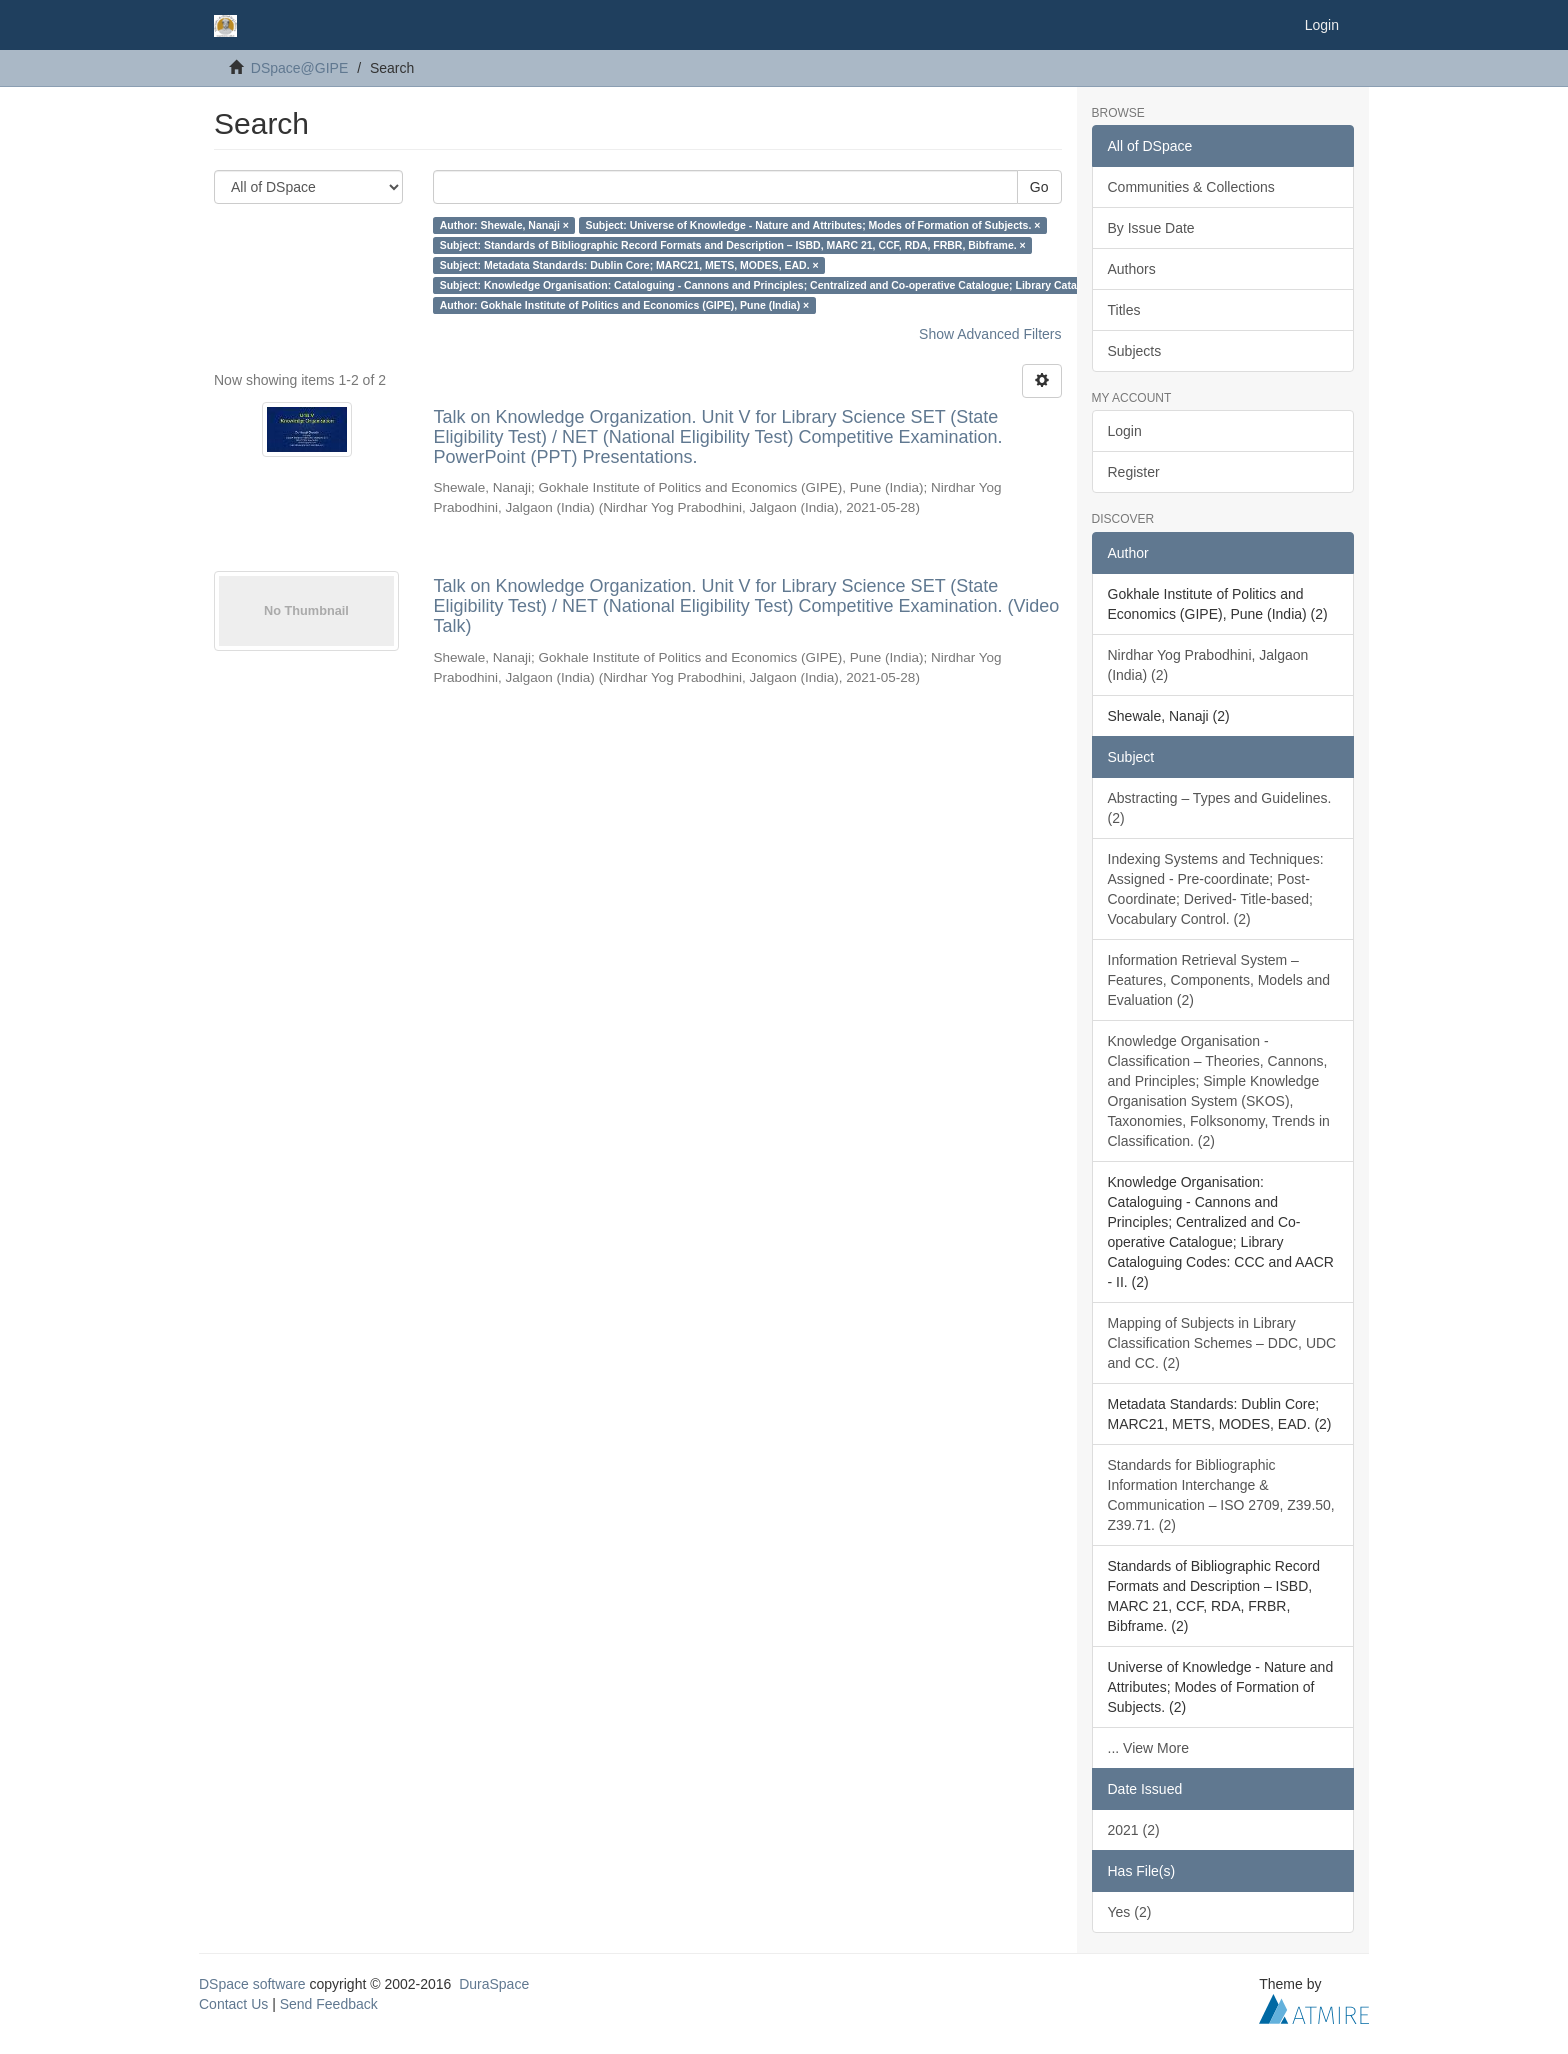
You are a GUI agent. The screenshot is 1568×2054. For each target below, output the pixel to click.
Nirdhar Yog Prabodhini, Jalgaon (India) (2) (1208, 665)
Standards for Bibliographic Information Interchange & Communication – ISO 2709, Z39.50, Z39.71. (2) (1221, 1495)
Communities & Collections (1191, 187)
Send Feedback (329, 2004)
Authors (1132, 269)
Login (1125, 431)
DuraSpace (494, 1984)
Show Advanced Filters (990, 334)
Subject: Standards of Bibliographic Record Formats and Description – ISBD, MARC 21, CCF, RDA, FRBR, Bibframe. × (733, 245)
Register (1134, 472)
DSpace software (252, 1984)
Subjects (1135, 351)
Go (1039, 187)
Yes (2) (1130, 1912)
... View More (1148, 1748)
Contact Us (233, 2004)
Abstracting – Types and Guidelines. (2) (1220, 808)
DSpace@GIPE (299, 68)
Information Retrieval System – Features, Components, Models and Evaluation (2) (1219, 980)
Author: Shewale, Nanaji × (504, 225)
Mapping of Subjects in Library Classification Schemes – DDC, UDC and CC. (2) (1222, 1343)
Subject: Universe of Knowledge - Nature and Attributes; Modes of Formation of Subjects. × (812, 225)
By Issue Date (1151, 228)
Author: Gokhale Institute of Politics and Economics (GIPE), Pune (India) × (625, 305)
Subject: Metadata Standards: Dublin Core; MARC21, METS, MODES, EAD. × (629, 265)
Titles (1124, 310)
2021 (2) (1134, 1830)
